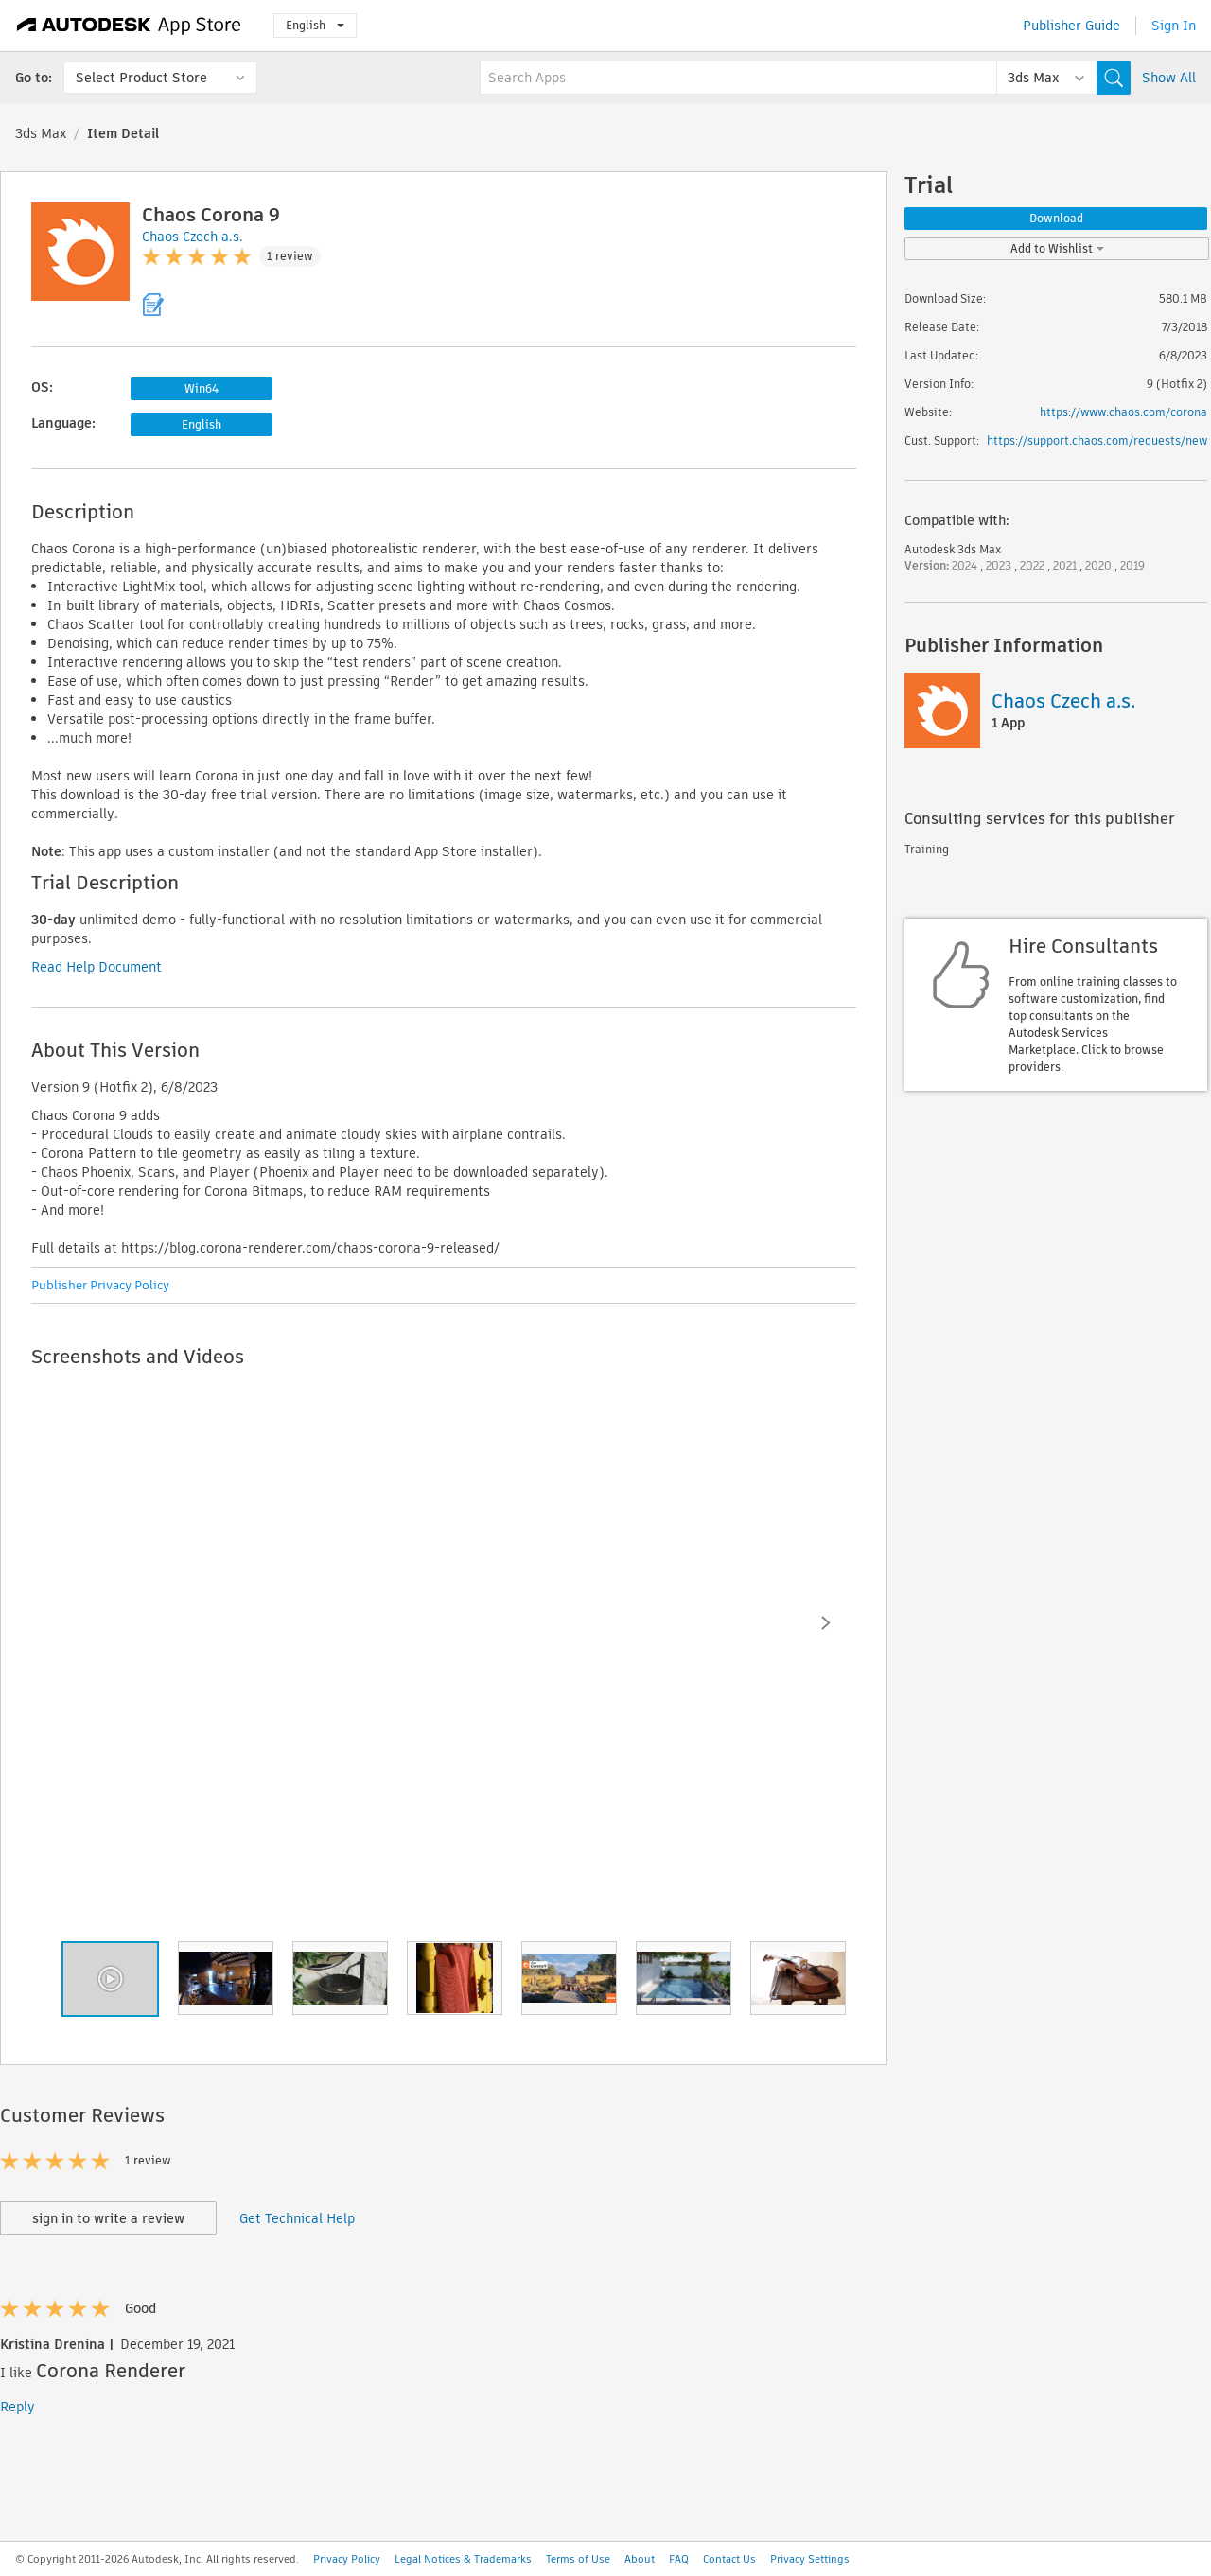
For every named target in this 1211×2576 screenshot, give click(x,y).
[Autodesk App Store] (129, 25)
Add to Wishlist (1057, 248)
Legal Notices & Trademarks (463, 2559)
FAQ (679, 2559)
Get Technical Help (297, 2218)
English (315, 25)
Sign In (1173, 25)
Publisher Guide (1071, 25)
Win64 (201, 388)
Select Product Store (141, 77)
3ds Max (40, 133)
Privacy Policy (346, 2559)
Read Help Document (96, 966)
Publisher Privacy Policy (100, 1285)
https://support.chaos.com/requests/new (1097, 440)
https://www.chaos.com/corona (1123, 412)
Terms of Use (578, 2559)
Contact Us (729, 2559)
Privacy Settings (810, 2559)
